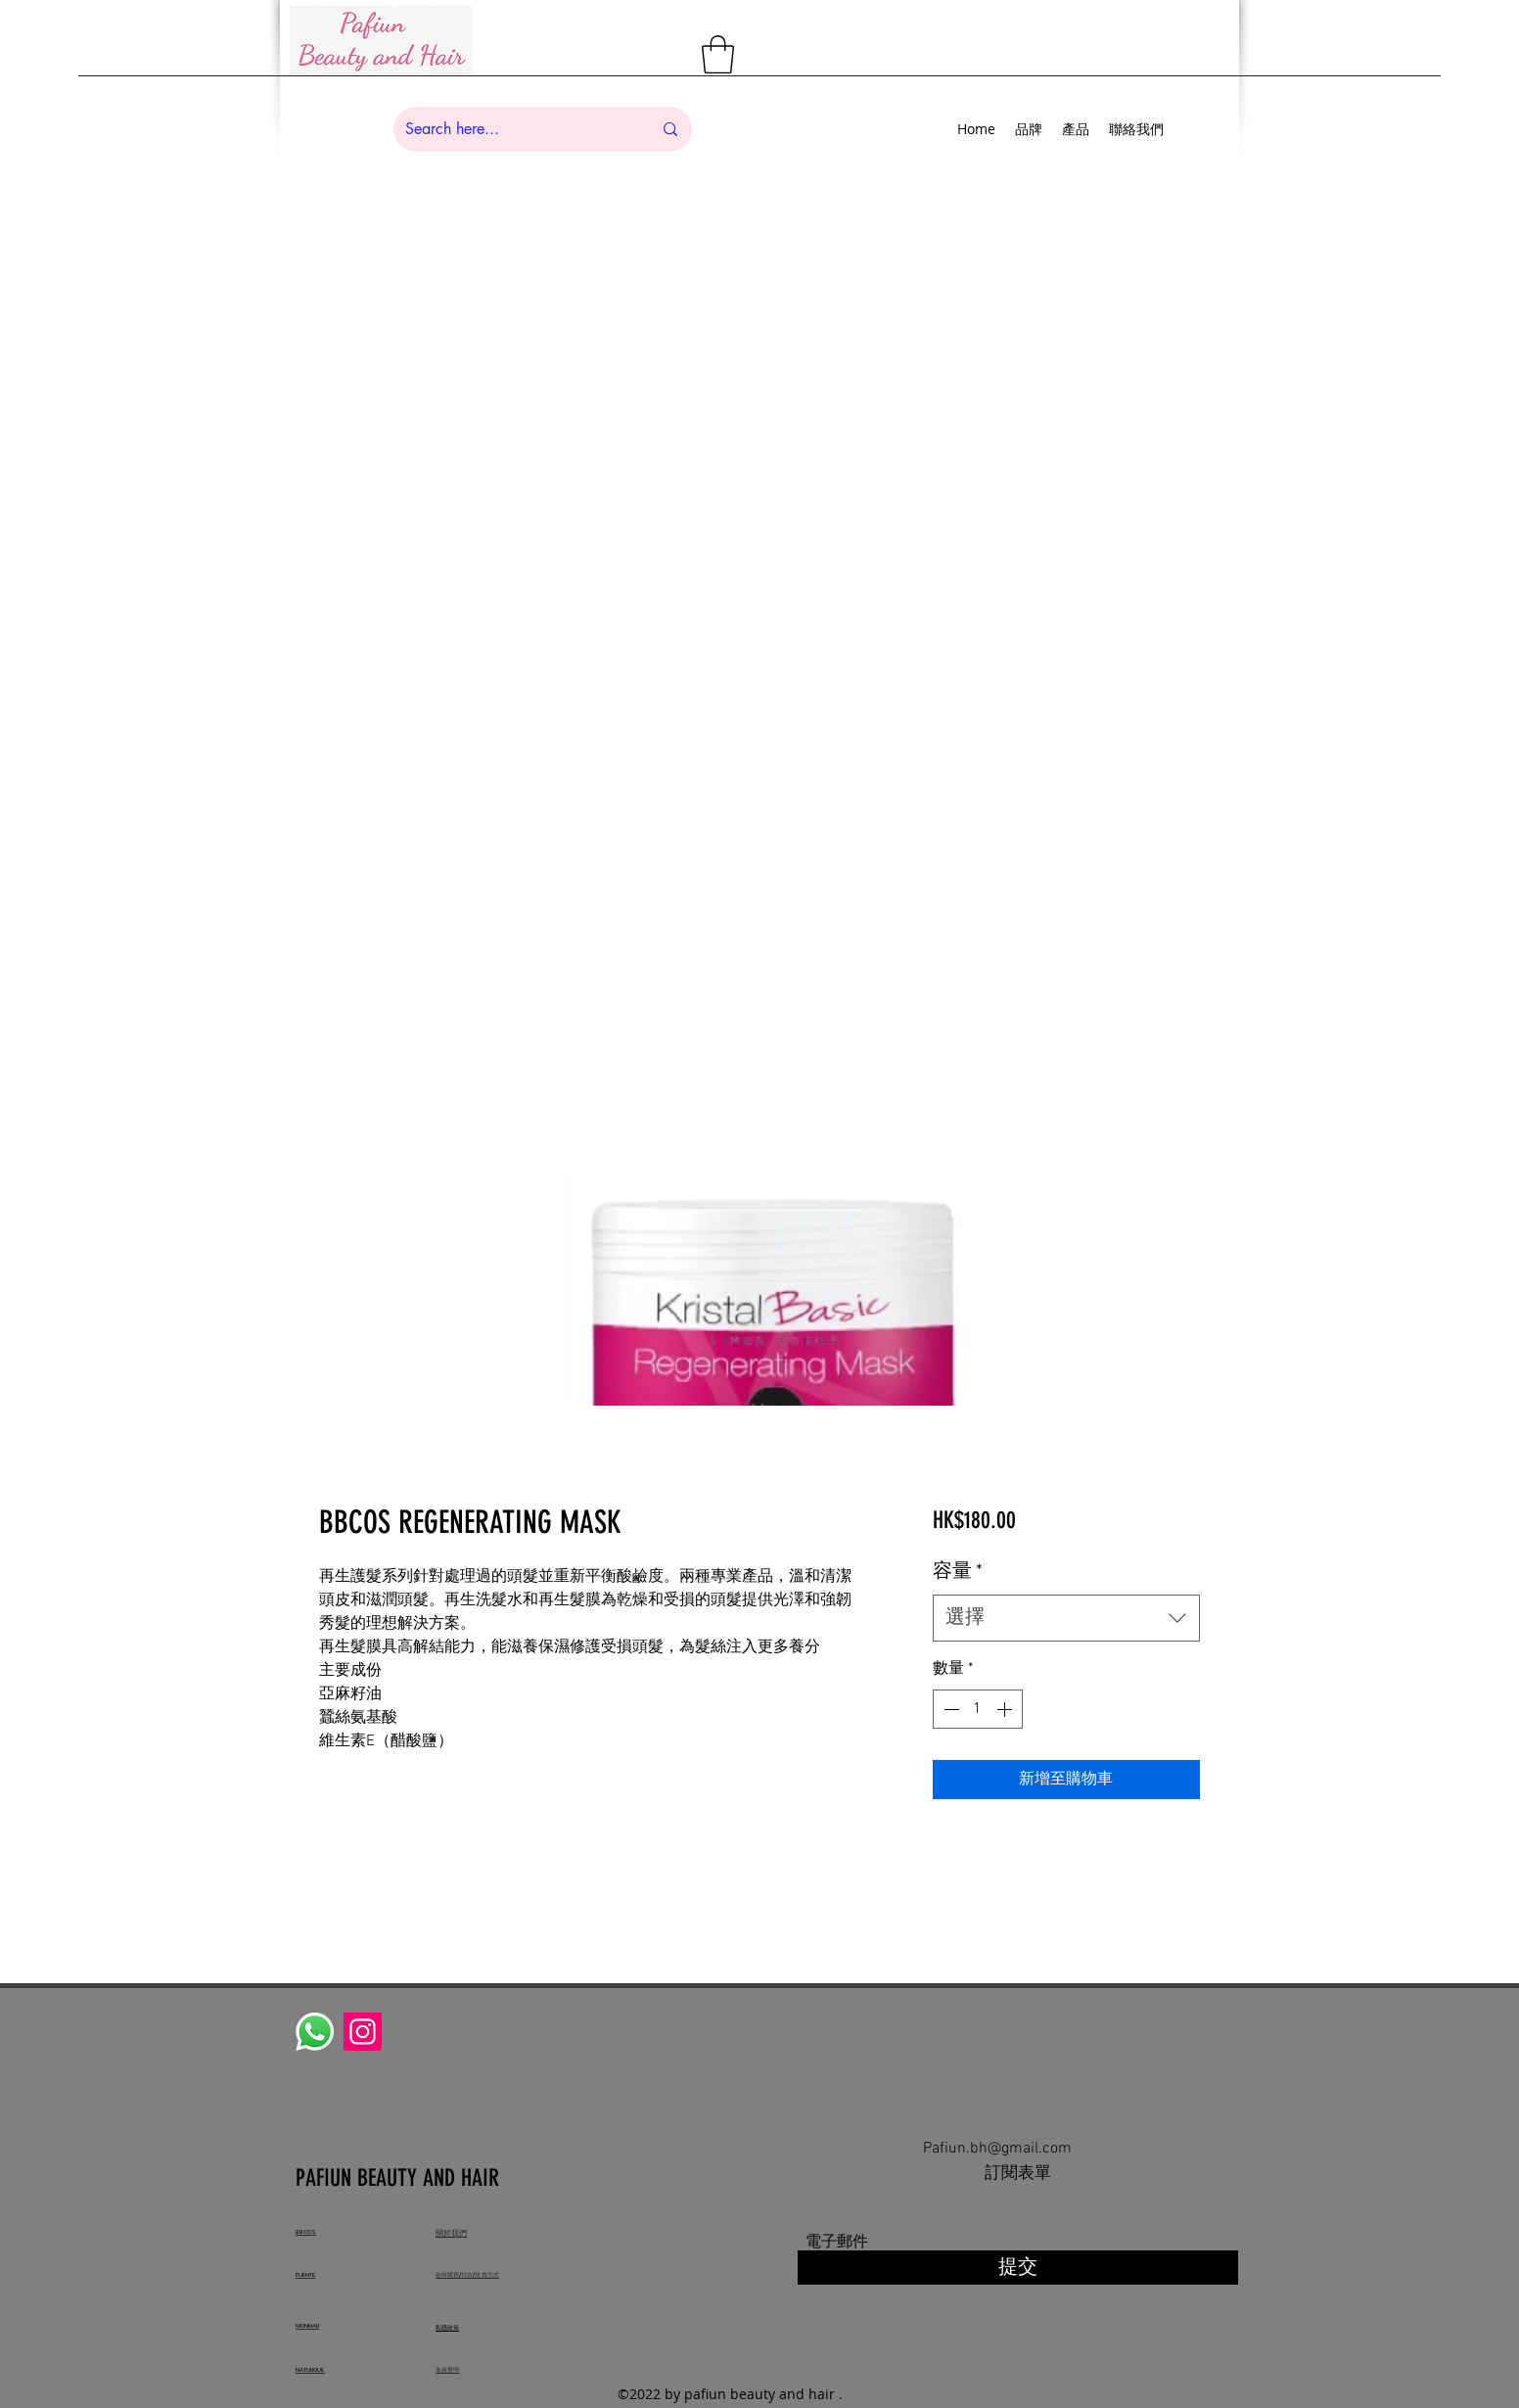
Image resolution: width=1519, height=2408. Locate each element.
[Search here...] (513, 129)
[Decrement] (949, 1709)
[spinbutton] (977, 1709)
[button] (718, 54)
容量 (958, 1572)
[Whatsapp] (315, 2032)
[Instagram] (363, 2032)
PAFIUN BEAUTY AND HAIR (400, 2178)
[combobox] (1066, 1618)
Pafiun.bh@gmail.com (997, 2148)
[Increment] (1006, 1709)
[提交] (1018, 2267)
